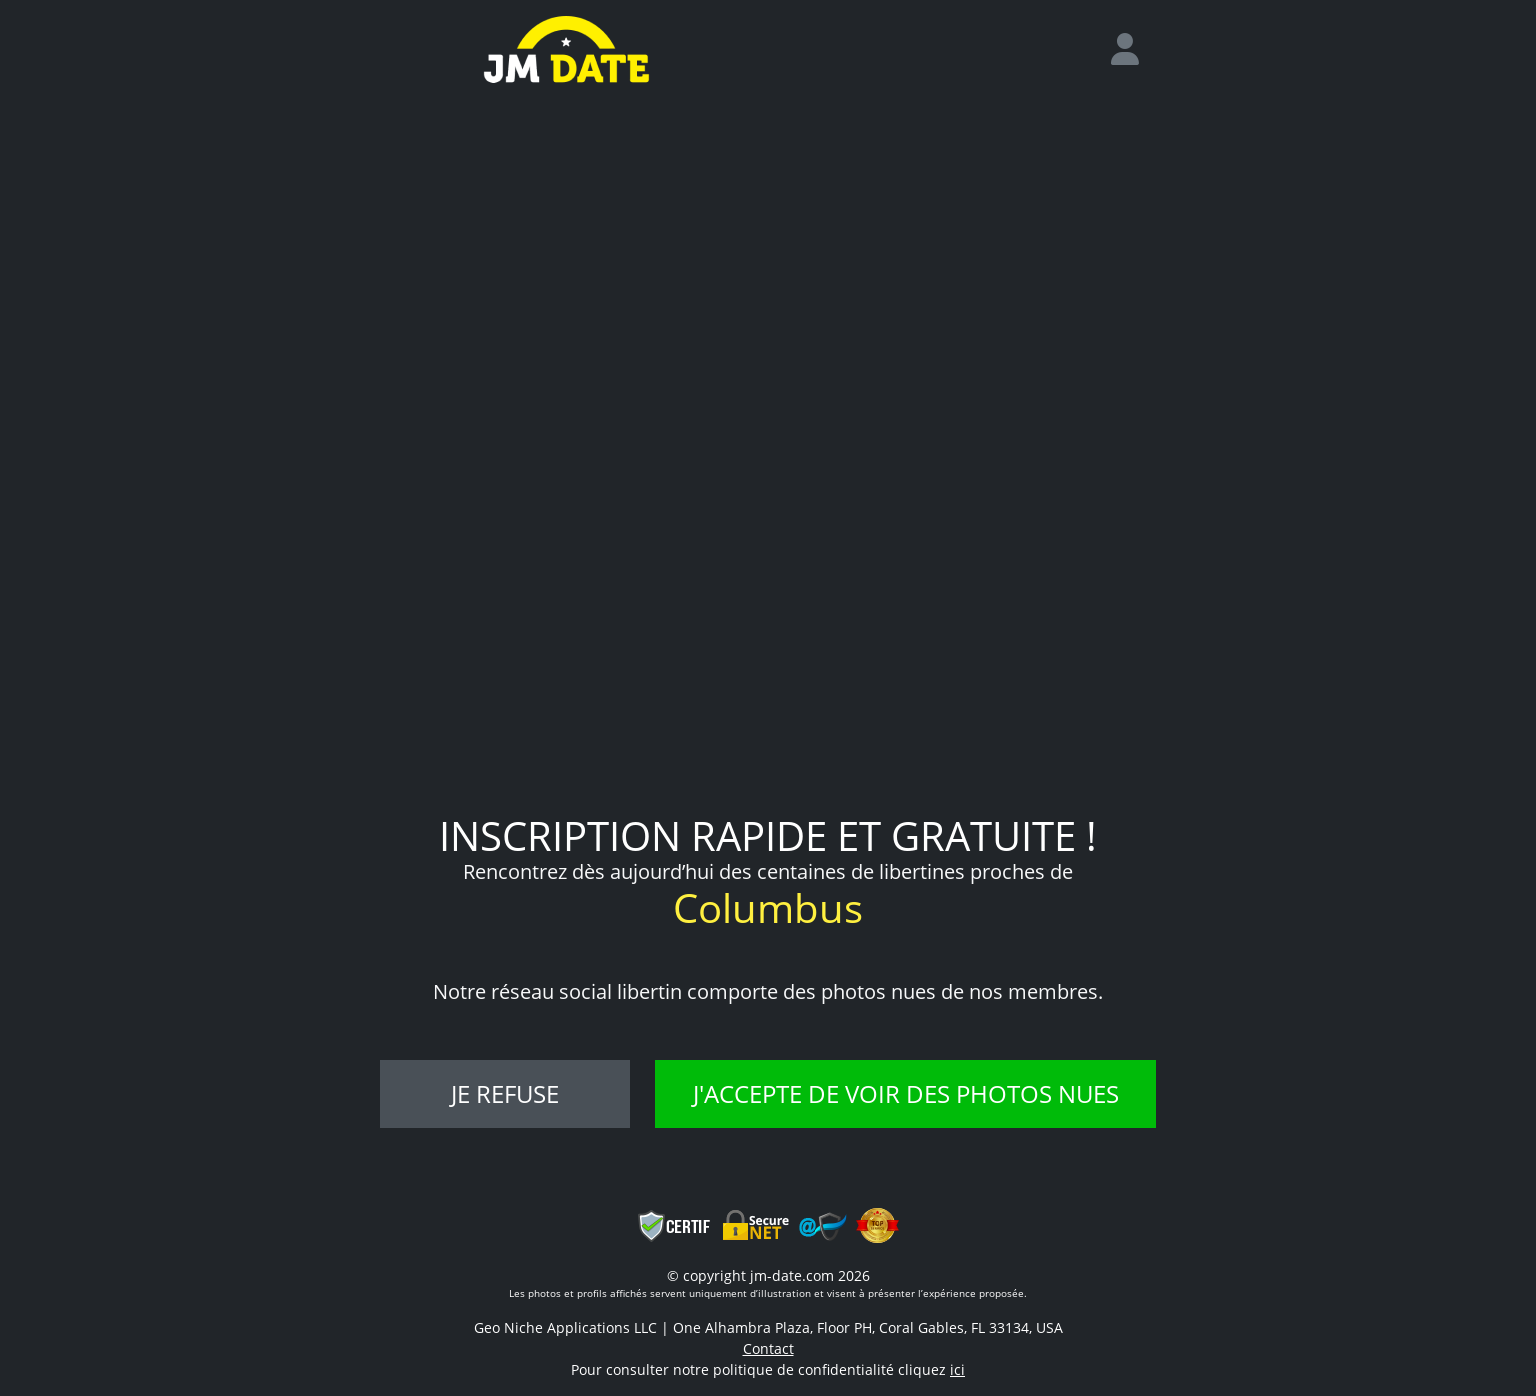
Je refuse (505, 1093)
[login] (1133, 50)
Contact (768, 1348)
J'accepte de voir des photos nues (906, 1093)
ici (957, 1369)
